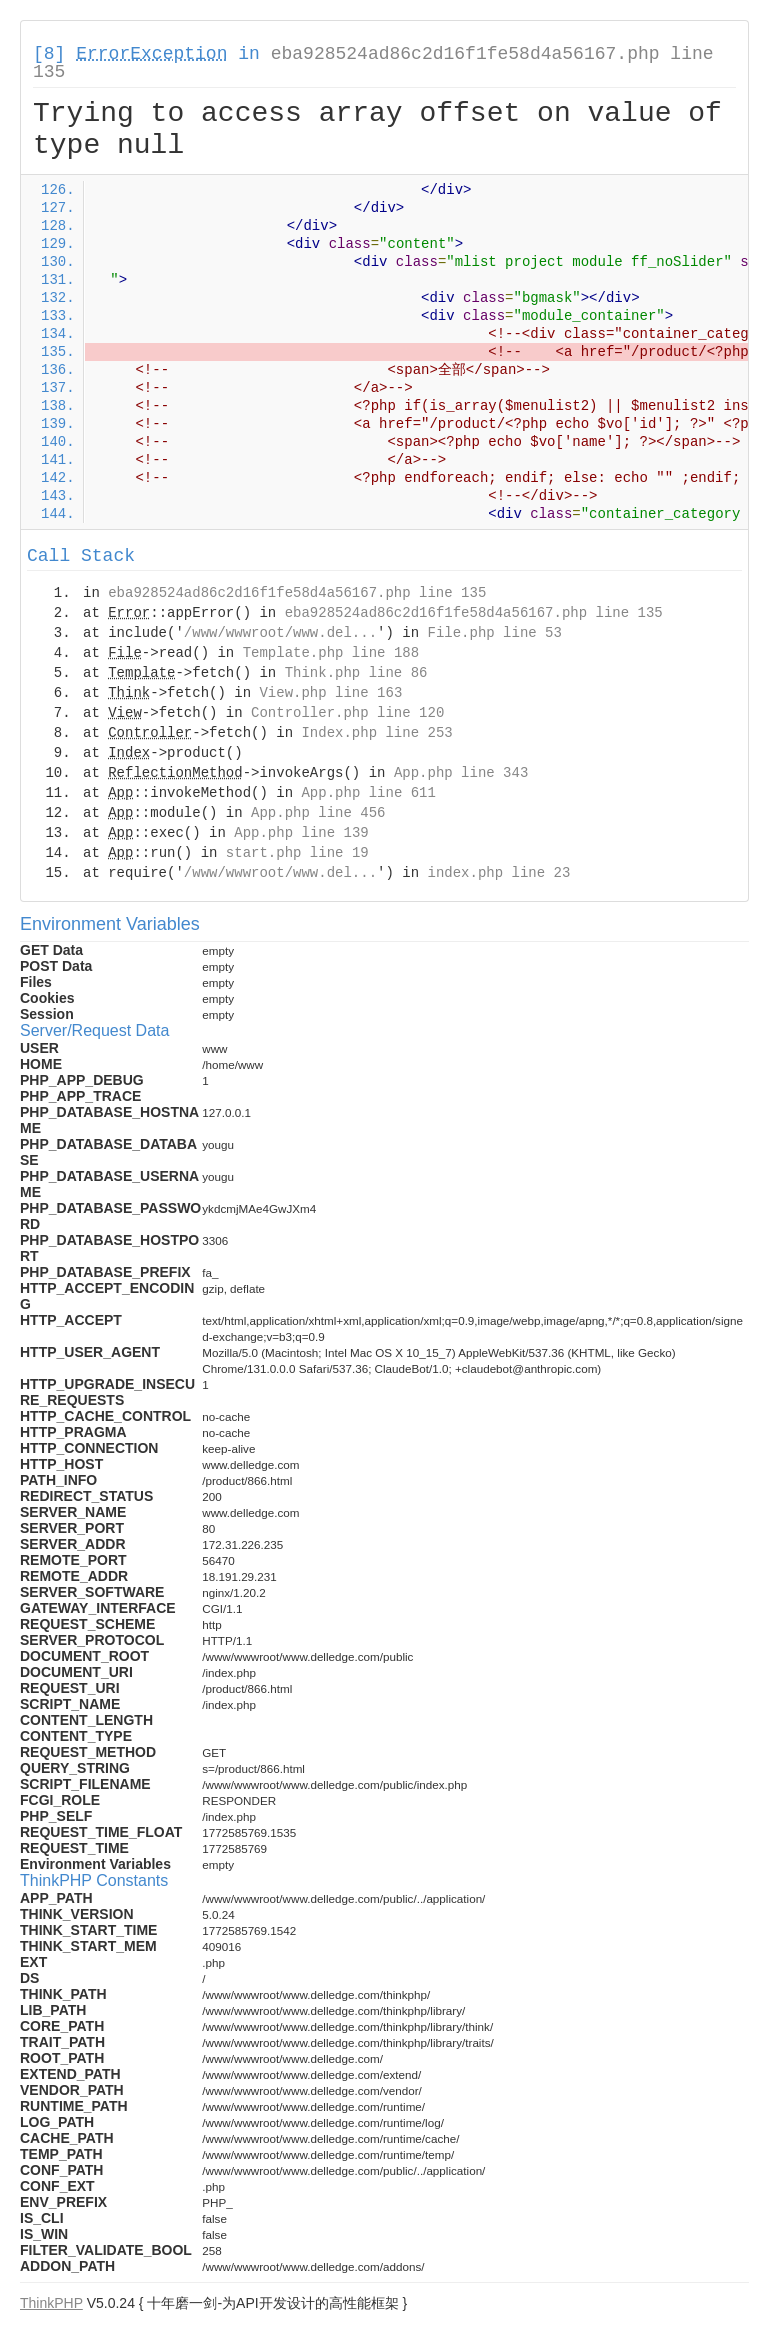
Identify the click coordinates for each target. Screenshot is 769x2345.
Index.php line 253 (376, 733)
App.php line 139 (301, 833)
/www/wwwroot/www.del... (280, 633)
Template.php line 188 (331, 653)
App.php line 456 (318, 813)
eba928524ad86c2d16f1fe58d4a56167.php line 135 (373, 63)
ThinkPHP (51, 2303)
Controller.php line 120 (347, 713)
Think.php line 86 (356, 673)
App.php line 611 (368, 793)
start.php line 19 (297, 853)
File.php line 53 (494, 633)
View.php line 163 (330, 693)
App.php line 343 (461, 773)
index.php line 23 (498, 873)
